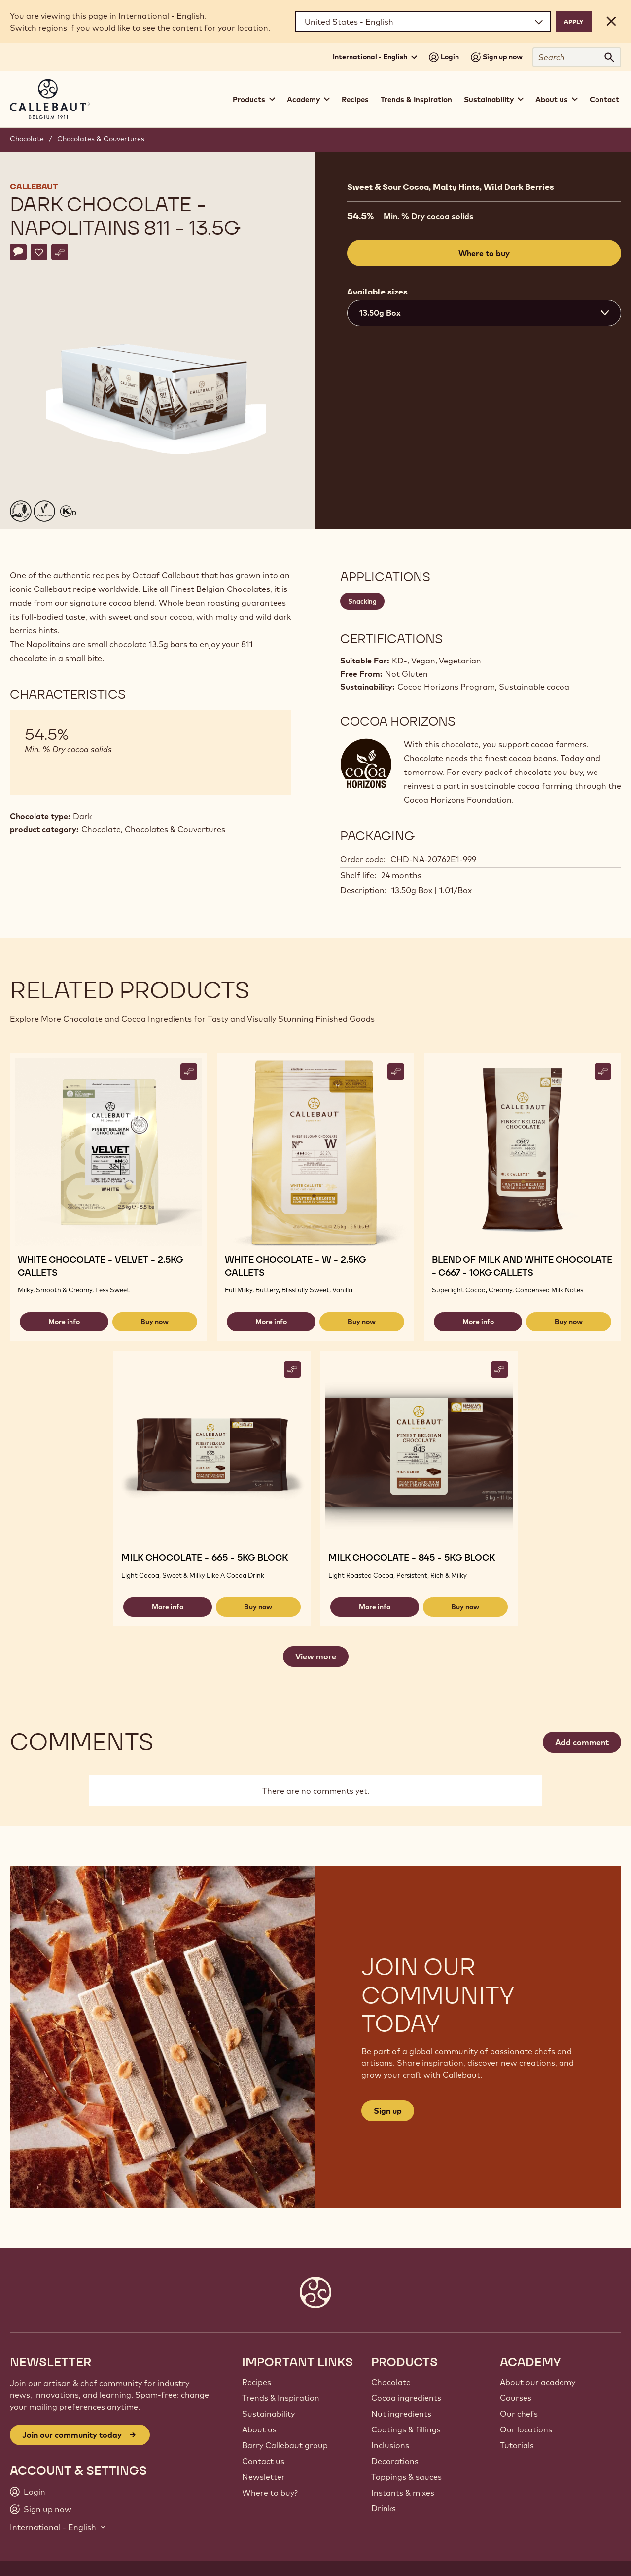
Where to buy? (270, 2493)
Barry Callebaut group (285, 2445)
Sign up (388, 2111)
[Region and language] (423, 21)
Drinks (383, 2508)
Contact (604, 99)
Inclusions (390, 2445)
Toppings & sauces (406, 2477)
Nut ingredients (401, 2414)
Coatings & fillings (406, 2429)
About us (259, 2429)
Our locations (526, 2429)
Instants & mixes (402, 2493)
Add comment (582, 1742)
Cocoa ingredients (406, 2398)
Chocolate (27, 138)
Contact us (263, 2461)
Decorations (395, 2461)
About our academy (537, 2382)
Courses (515, 2398)
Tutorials (517, 2445)
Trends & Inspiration (416, 99)
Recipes (355, 99)
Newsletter (263, 2477)
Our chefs (519, 2414)
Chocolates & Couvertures (100, 138)
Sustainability (268, 2414)
